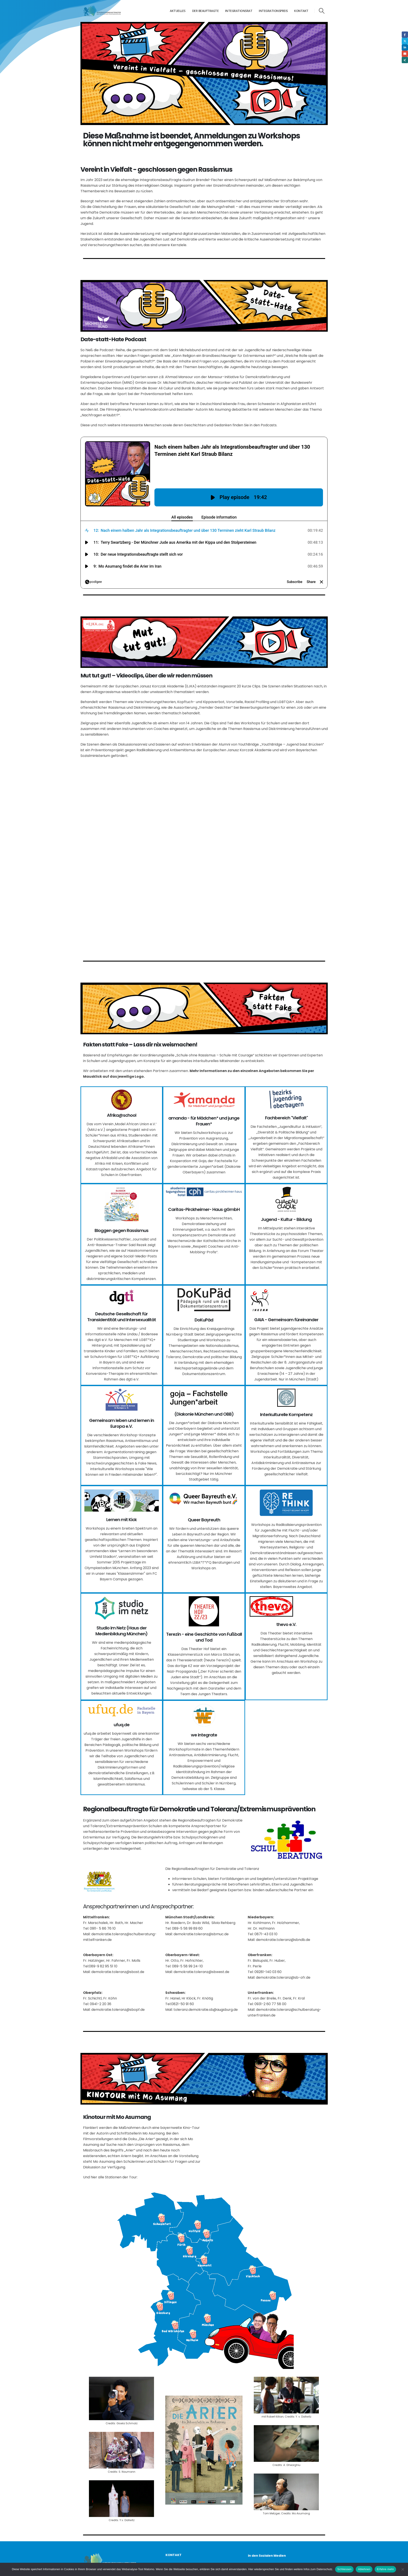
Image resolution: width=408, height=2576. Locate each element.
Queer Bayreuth (204, 1520)
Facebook (405, 34)
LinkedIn (405, 47)
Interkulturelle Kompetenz (286, 1415)
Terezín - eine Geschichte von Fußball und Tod (204, 1637)
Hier (250, 2569)
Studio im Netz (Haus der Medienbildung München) (121, 1631)
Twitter (405, 41)
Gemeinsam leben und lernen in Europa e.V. (121, 1423)
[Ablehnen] (402, 2569)
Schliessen (344, 2569)
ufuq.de (121, 1725)
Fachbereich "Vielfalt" (286, 1118)
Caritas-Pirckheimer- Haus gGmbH (204, 1209)
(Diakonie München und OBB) (204, 1414)
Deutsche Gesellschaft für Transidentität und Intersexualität (121, 1317)
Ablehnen (364, 2569)
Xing (405, 60)
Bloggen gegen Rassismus (121, 1230)
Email (405, 54)
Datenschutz (324, 2569)
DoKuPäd (204, 1320)
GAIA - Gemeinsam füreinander (286, 1320)
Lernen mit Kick (121, 1520)
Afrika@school (121, 1115)
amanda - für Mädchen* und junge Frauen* (203, 1121)
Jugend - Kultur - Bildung (286, 1219)
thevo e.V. (286, 1624)
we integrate (204, 1735)
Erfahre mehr (385, 2569)
